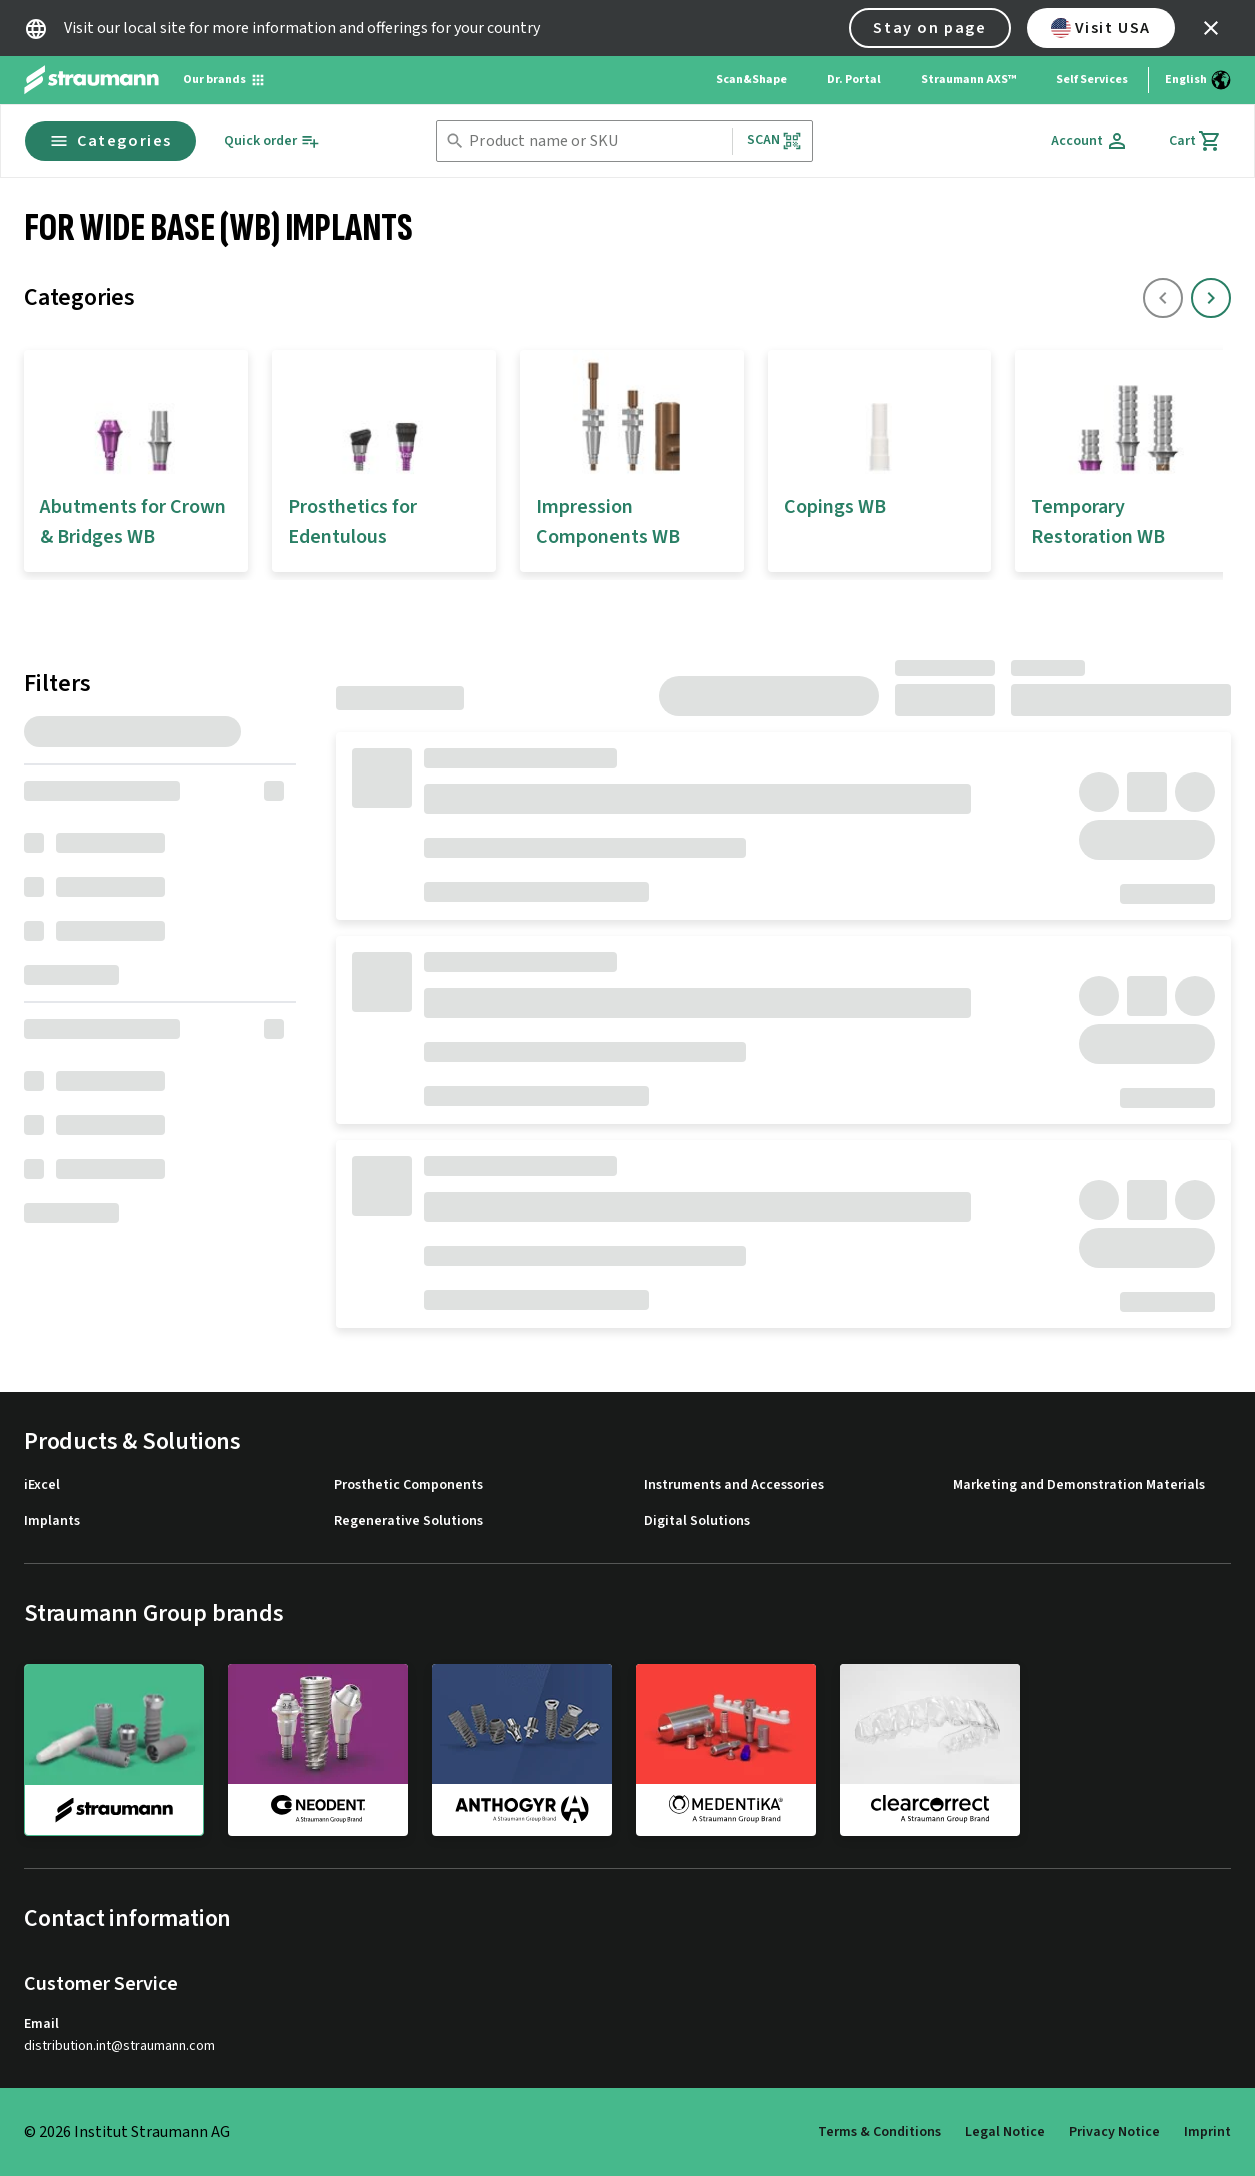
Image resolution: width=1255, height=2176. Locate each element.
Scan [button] (775, 140)
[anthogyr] (522, 1749)
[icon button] (1211, 28)
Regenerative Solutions (408, 1521)
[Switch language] (1198, 80)
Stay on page (929, 28)
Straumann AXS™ (968, 79)
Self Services (1092, 79)
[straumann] (114, 1750)
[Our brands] (224, 80)
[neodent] (318, 1749)
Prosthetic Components (408, 1485)
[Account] (1090, 141)
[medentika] (726, 1749)
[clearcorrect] (930, 1749)
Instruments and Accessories (734, 1485)
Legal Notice (1005, 2132)
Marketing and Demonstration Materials (1079, 1485)
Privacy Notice (1114, 2132)
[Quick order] (272, 141)
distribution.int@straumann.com (119, 2046)
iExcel (42, 1485)
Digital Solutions (697, 1521)
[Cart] (1195, 141)
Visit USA (1101, 28)
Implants (52, 1521)
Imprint (1207, 2132)
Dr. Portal (854, 79)
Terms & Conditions (879, 2132)
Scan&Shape (751, 79)
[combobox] (596, 141)
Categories (110, 141)
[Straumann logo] (91, 80)
